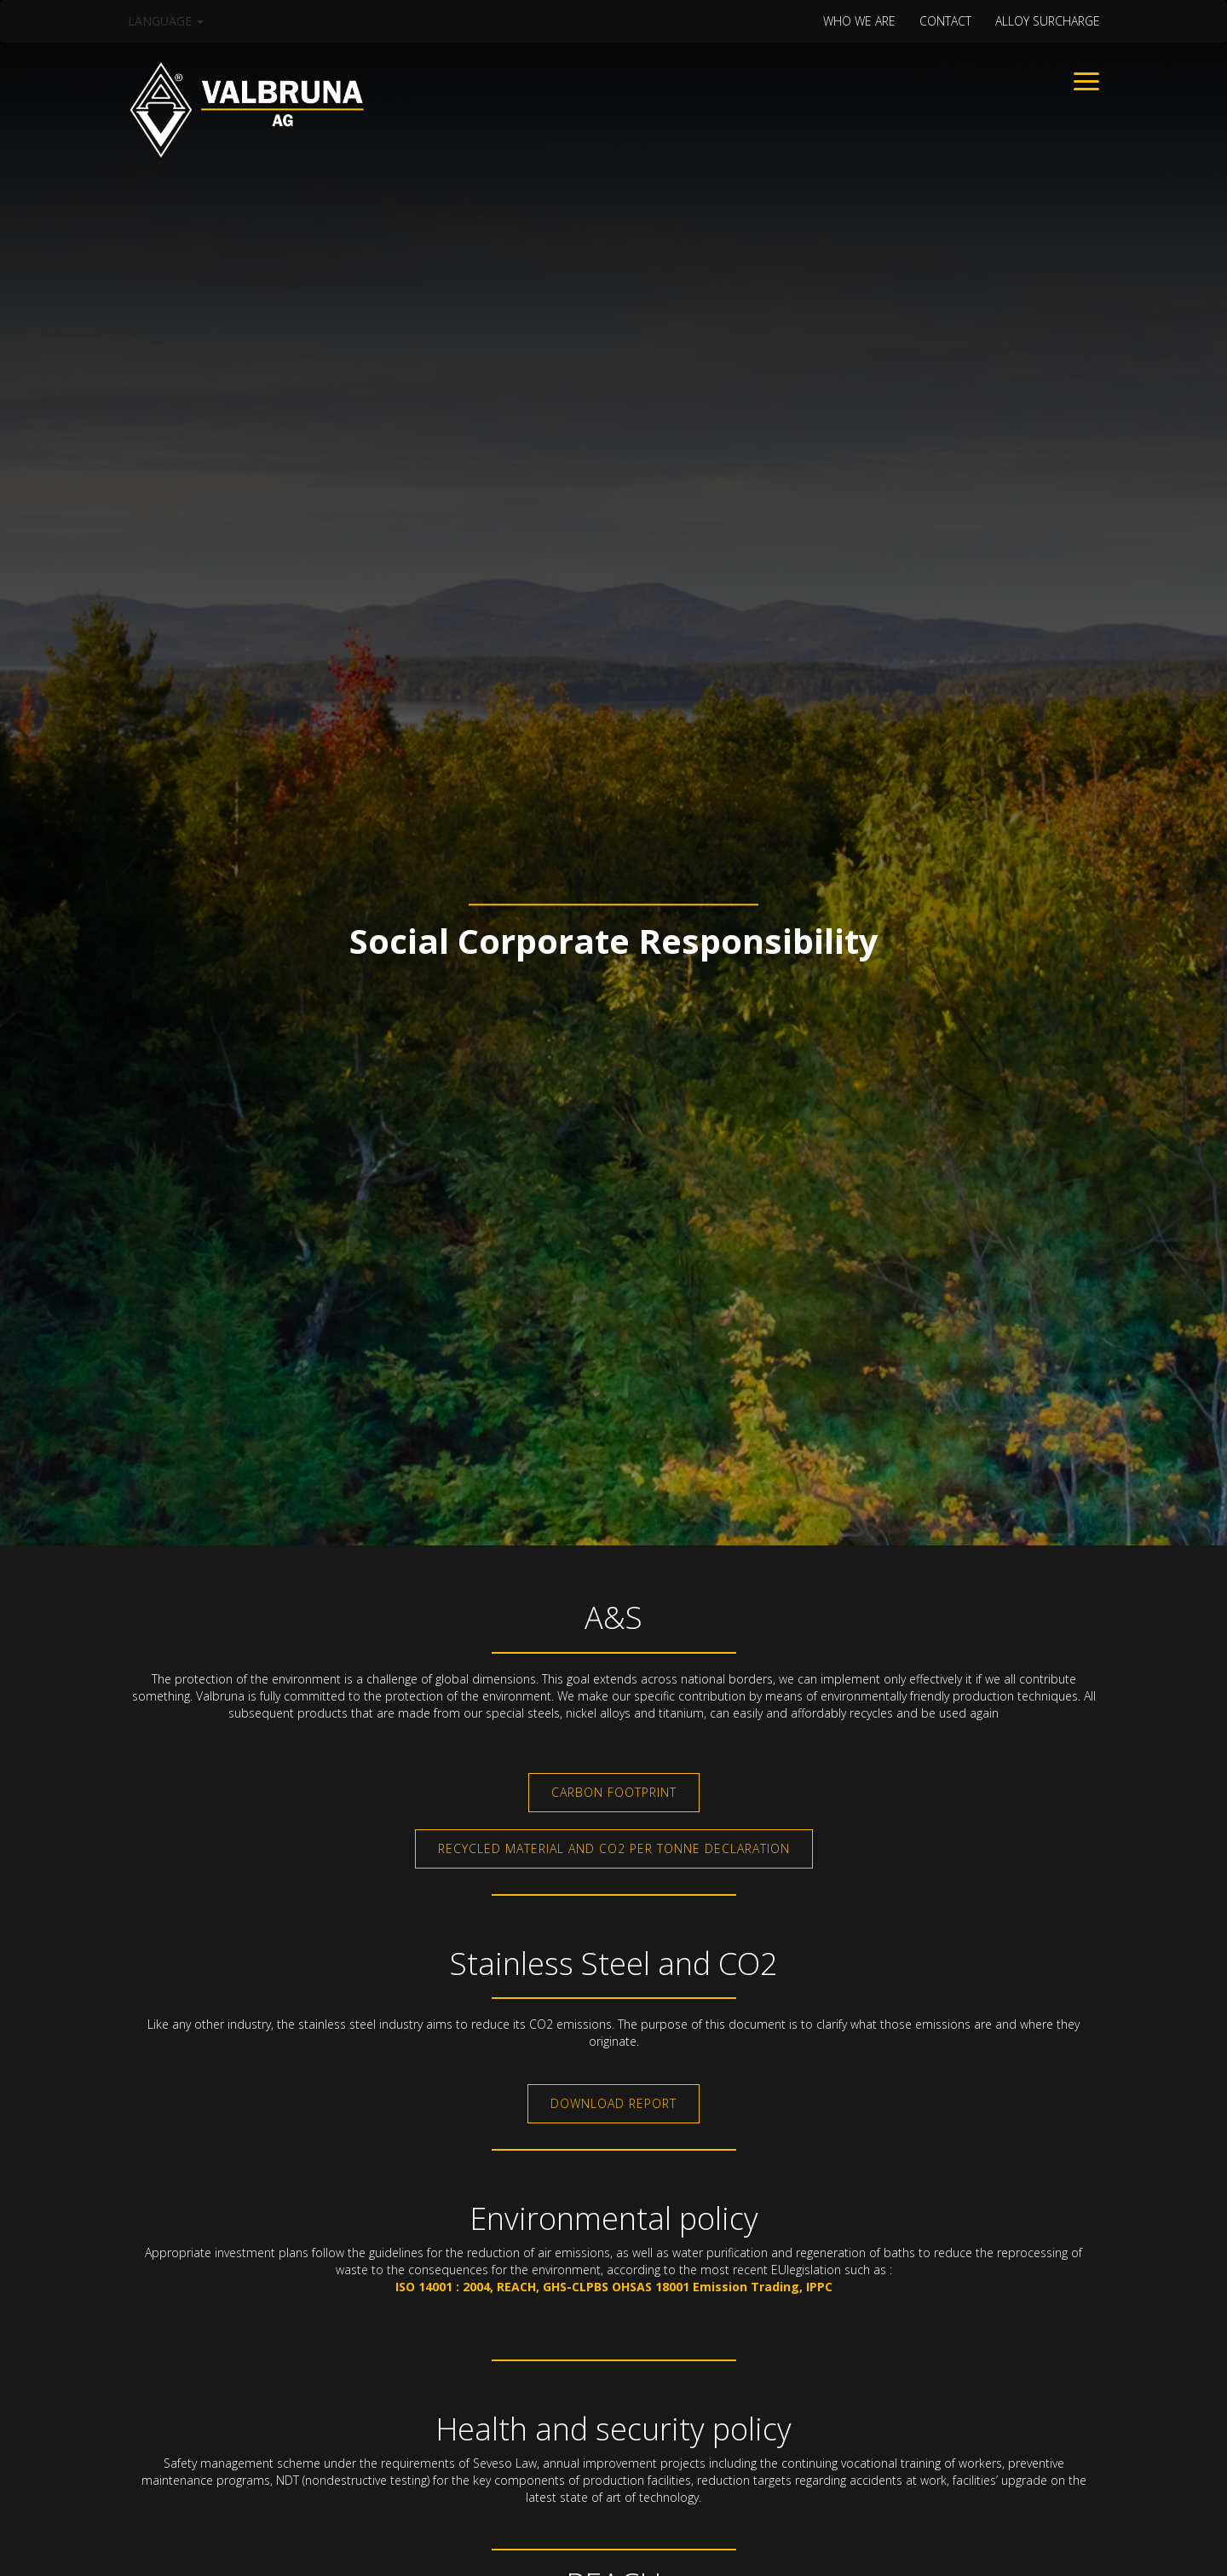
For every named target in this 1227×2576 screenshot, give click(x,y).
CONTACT (945, 21)
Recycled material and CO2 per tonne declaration (614, 1848)
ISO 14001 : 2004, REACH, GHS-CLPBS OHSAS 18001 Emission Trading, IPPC (613, 2287)
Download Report (613, 2103)
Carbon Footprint (614, 1792)
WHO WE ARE (859, 21)
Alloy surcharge (1047, 21)
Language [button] (166, 21)
